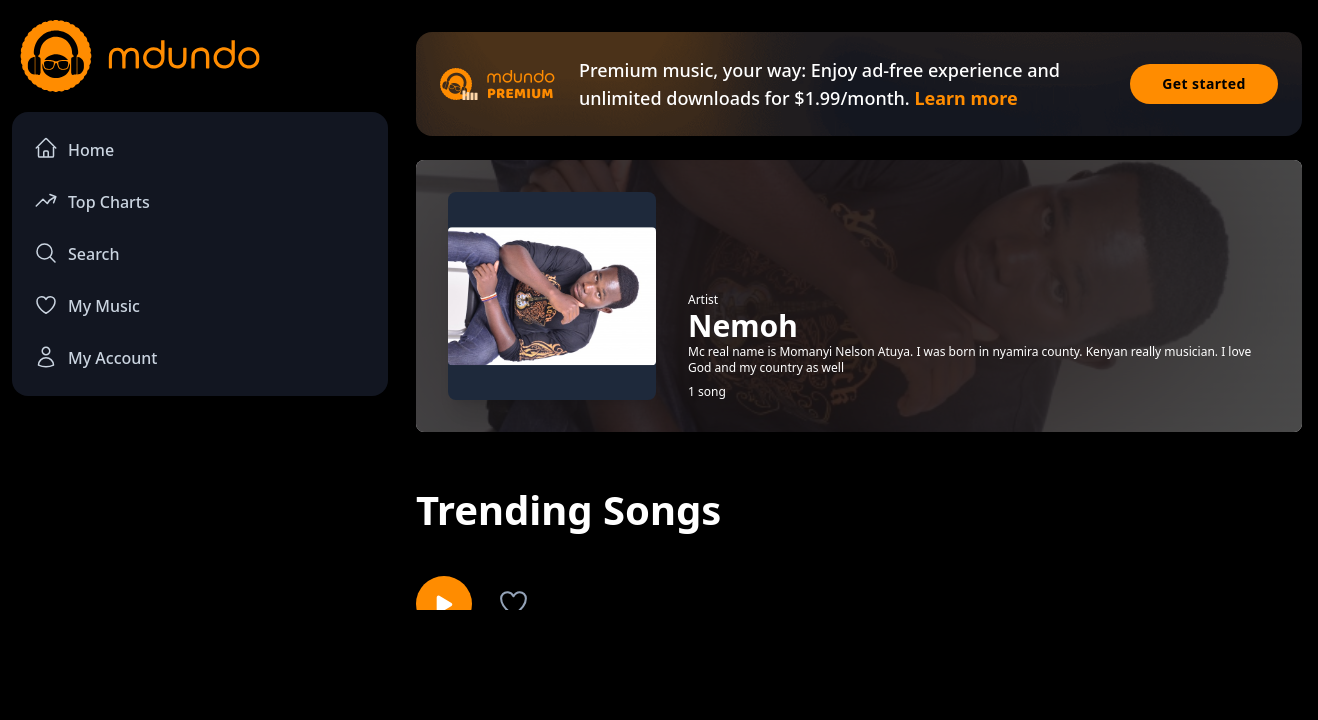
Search (76, 253)
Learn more (965, 98)
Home (74, 148)
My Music (87, 305)
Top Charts (92, 200)
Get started (1204, 83)
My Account (95, 357)
